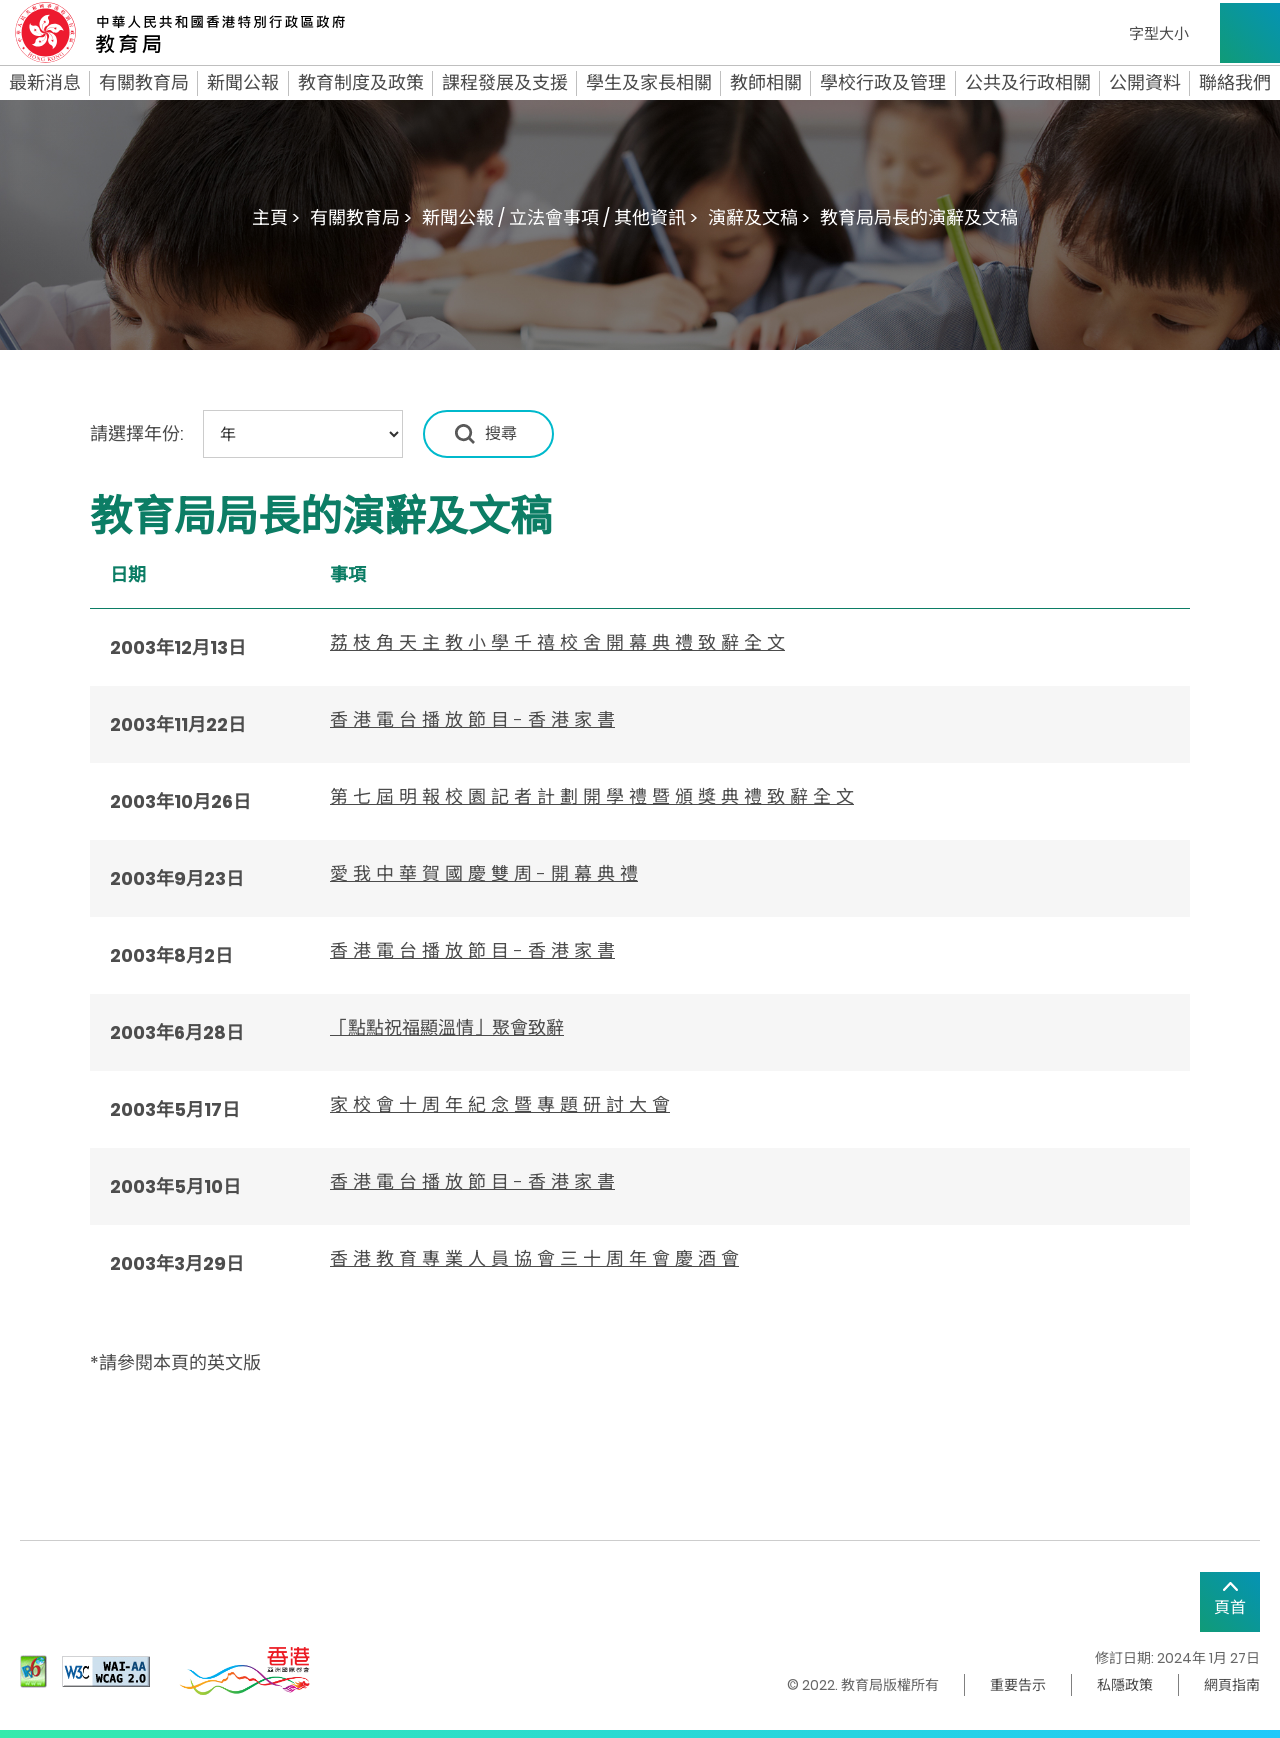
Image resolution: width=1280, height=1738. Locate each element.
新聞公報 (243, 83)
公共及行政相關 (1028, 83)
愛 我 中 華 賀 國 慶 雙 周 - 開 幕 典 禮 (484, 873)
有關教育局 (144, 83)
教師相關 (766, 83)
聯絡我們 (1235, 83)
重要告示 (1018, 1685)
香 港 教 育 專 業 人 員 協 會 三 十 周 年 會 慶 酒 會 (534, 1258)
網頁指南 (1232, 1685)
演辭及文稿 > (759, 217)
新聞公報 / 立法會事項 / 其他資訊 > (560, 217)
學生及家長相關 (649, 83)
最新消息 (45, 83)
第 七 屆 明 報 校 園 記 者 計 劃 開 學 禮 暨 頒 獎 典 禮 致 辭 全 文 (592, 796)
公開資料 (1145, 83)
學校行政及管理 (883, 83)
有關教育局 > (361, 217)
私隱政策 (1125, 1685)
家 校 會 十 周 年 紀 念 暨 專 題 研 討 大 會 (500, 1104)
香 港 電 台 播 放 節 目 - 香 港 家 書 (472, 719)
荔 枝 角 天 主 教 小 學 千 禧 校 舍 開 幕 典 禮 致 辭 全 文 (557, 642)
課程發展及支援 (505, 83)
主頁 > (276, 217)
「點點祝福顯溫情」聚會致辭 (447, 1027)
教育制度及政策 (361, 83)
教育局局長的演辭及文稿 (919, 217)
